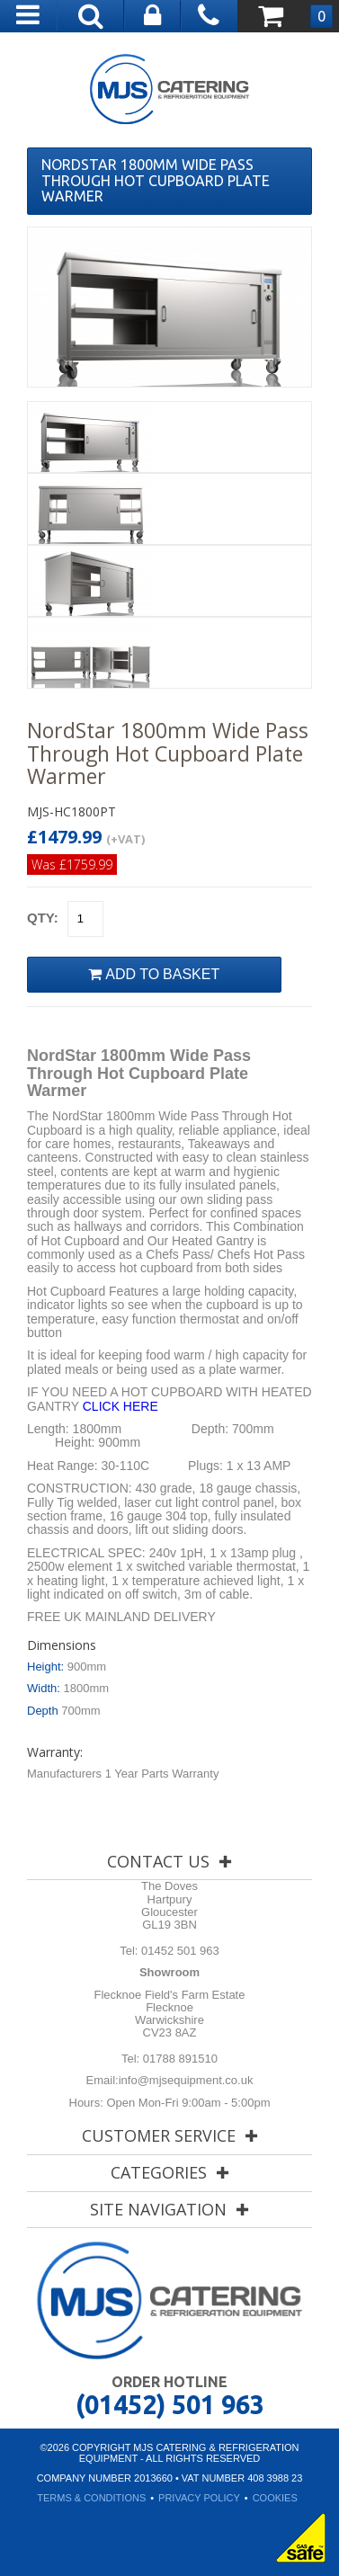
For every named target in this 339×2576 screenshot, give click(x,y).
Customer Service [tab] (159, 2135)
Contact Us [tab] (158, 1861)
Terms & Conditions (91, 2497)
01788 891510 (178, 2058)
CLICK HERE (120, 1406)
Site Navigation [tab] (158, 2209)
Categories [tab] (159, 2172)
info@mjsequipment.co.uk (186, 2080)
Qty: (42, 917)
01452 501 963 (178, 1950)
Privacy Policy (199, 2497)
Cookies (275, 2497)
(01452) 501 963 (170, 2404)
